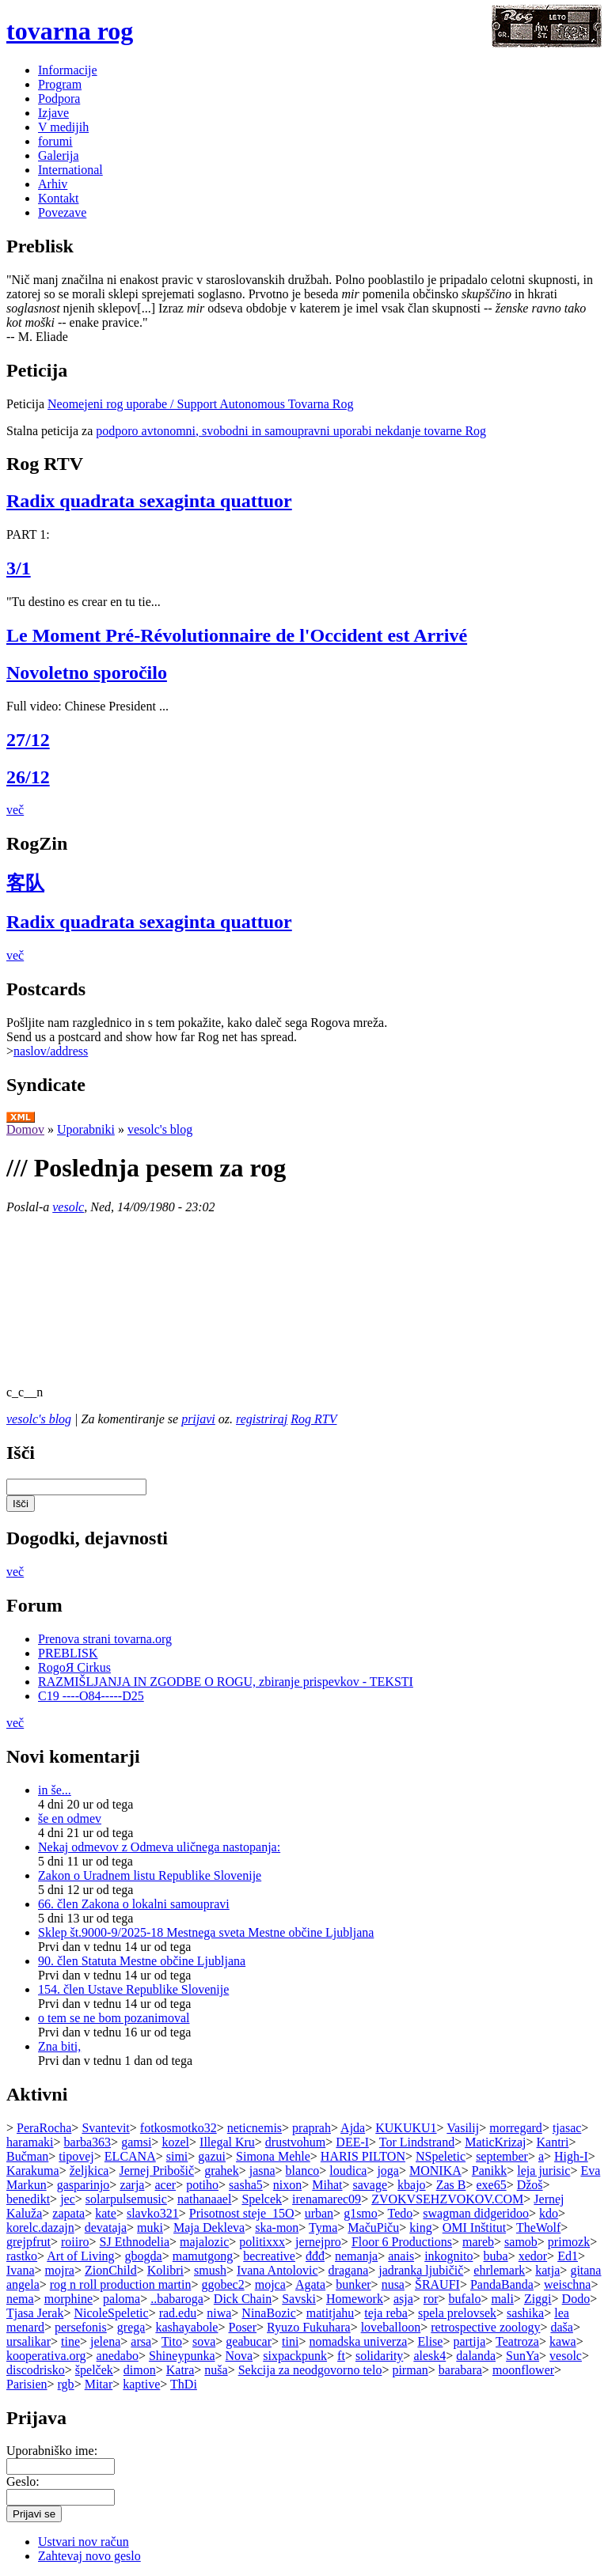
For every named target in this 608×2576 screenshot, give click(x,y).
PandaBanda (502, 2284)
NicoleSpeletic (111, 2313)
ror (431, 2298)
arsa (141, 2341)
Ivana (20, 2270)
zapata (68, 2213)
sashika (525, 2313)
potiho (202, 2184)
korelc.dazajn (40, 2227)
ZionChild (111, 2270)
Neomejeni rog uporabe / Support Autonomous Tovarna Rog (201, 404)
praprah (311, 2128)
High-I (571, 2156)
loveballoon (391, 2327)
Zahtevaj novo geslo (89, 2556)
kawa (562, 2341)
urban (319, 2213)
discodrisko (35, 2370)
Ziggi (538, 2298)
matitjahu (330, 2313)
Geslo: (23, 2481)
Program (60, 84)
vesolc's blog (159, 1129)
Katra (180, 2370)
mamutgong (203, 2256)
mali (502, 2298)
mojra (59, 2270)
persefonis (81, 2327)
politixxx (262, 2241)
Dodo (576, 2298)
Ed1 (567, 2256)
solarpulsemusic (126, 2199)
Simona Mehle (273, 2156)
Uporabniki (86, 1129)
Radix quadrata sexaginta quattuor (149, 501)
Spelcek (261, 2199)
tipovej (76, 2156)
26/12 (28, 777)
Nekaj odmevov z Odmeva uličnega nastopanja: (159, 1847)
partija (469, 2341)
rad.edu (178, 2313)
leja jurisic (543, 2170)
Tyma (323, 2227)
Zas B (451, 2184)
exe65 (491, 2184)
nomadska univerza (358, 2341)
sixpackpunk (295, 2355)
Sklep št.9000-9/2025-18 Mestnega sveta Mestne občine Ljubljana (206, 1932)
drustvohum (295, 2142)
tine (70, 2341)
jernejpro (318, 2241)
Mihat (327, 2184)
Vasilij (462, 2128)
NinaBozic (268, 2313)
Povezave (62, 212)
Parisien (27, 2384)
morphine (68, 2298)
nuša (215, 2370)
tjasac (567, 2128)
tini (290, 2341)
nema (20, 2298)
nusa (393, 2284)
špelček (94, 2370)
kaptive (141, 2384)
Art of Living (80, 2256)
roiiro (75, 2241)
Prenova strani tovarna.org (105, 1639)
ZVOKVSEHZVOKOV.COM (447, 2199)
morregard (515, 2128)
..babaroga (176, 2298)
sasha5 (246, 2184)
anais (401, 2256)
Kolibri (165, 2270)
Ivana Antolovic (277, 2270)
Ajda (352, 2128)
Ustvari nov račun (83, 2541)
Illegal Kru (227, 2142)
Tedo (400, 2213)
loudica (348, 2170)
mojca (270, 2284)
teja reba (386, 2313)
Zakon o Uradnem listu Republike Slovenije (149, 1875)
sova (203, 2341)
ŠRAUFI (437, 2284)
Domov (25, 1129)
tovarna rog (69, 31)
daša (561, 2327)
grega (131, 2327)
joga (388, 2170)
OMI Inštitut (474, 2227)
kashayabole (186, 2327)
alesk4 (429, 2355)
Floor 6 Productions (402, 2241)
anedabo (118, 2355)
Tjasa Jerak (34, 2313)
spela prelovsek (457, 2313)
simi (177, 2156)
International (70, 169)
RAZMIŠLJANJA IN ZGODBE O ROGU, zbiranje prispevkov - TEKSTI (225, 1681)
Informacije (67, 70)
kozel (175, 2142)
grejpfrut (28, 2241)
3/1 (18, 568)
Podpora (59, 98)
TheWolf (538, 2227)
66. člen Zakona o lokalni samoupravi (134, 1904)
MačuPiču (373, 2227)
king (420, 2227)
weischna (567, 2284)
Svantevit (105, 2128)
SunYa (522, 2355)
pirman (410, 2370)
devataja (106, 2227)
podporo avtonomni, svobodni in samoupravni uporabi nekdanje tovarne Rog (291, 431)
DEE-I (352, 2142)
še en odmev (69, 1818)
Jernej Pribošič (156, 2170)
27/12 (28, 739)
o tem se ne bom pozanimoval (114, 2018)
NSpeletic (441, 2156)
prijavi (198, 1419)
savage (370, 2184)
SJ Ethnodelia (134, 2241)
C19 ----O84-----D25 (91, 1696)
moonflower (523, 2370)
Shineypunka (182, 2355)
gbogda (143, 2256)
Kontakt (58, 198)
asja (403, 2298)
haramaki (30, 2142)
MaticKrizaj (495, 2142)
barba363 (88, 2142)
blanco (303, 2170)
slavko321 (153, 2213)
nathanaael (204, 2199)
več (15, 809)
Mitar (99, 2384)
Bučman (27, 2156)
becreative (269, 2256)
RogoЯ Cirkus (74, 1667)
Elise (430, 2341)
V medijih (63, 127)
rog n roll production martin (121, 2284)
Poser (242, 2327)
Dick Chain (243, 2298)
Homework (354, 2298)
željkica (89, 2170)
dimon (140, 2370)
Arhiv (52, 184)
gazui (212, 2156)
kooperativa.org (46, 2355)
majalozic (204, 2241)
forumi (55, 141)
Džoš (530, 2184)
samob (521, 2241)
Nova (239, 2355)
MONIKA (435, 2170)
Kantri (553, 2142)
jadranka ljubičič (420, 2270)
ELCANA (130, 2156)
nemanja (356, 2256)
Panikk (489, 2170)
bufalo (465, 2298)
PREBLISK (68, 1653)
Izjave (53, 112)
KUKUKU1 (405, 2128)
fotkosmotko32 (178, 2128)
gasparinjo (83, 2184)
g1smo (361, 2213)
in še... (54, 1790)
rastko (21, 2256)
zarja (132, 2184)
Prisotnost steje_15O (241, 2213)
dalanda (476, 2355)
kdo (548, 2213)
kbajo (411, 2184)
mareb (478, 2241)
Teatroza (517, 2341)
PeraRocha (44, 2128)
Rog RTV (313, 1419)
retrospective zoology (485, 2327)
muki (150, 2227)
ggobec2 (222, 2284)
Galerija (58, 155)
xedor (533, 2256)
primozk (569, 2241)
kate (105, 2213)
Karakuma (32, 2170)
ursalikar (28, 2341)
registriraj (261, 1419)
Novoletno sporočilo (86, 672)
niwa (219, 2313)
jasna (262, 2170)
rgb (66, 2384)
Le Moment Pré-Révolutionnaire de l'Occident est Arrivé (236, 635)
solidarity (379, 2355)
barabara (460, 2370)
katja (547, 2270)
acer (165, 2184)
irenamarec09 (326, 2199)
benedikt (28, 2199)
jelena (105, 2341)
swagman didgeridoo (476, 2213)
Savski (299, 2298)
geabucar (249, 2341)
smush (210, 2270)
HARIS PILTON (363, 2156)
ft (341, 2355)
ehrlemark (499, 2270)
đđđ (315, 2256)
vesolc (68, 1207)
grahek (221, 2170)
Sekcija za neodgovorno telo (310, 2370)
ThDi (183, 2384)
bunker (353, 2284)
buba (496, 2256)
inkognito (448, 2256)
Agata (310, 2284)
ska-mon (276, 2227)
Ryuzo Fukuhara (309, 2327)
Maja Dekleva (209, 2227)
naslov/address (50, 1051)
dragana (349, 2270)
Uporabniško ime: (51, 2450)
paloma (121, 2298)
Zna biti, (59, 2046)
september (502, 2156)
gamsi (136, 2142)
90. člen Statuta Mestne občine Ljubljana (141, 1961)
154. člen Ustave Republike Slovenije (133, 1989)
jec (67, 2199)
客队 (25, 883)
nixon (287, 2184)
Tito (172, 2341)
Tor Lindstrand (416, 2142)
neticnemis (254, 2128)
